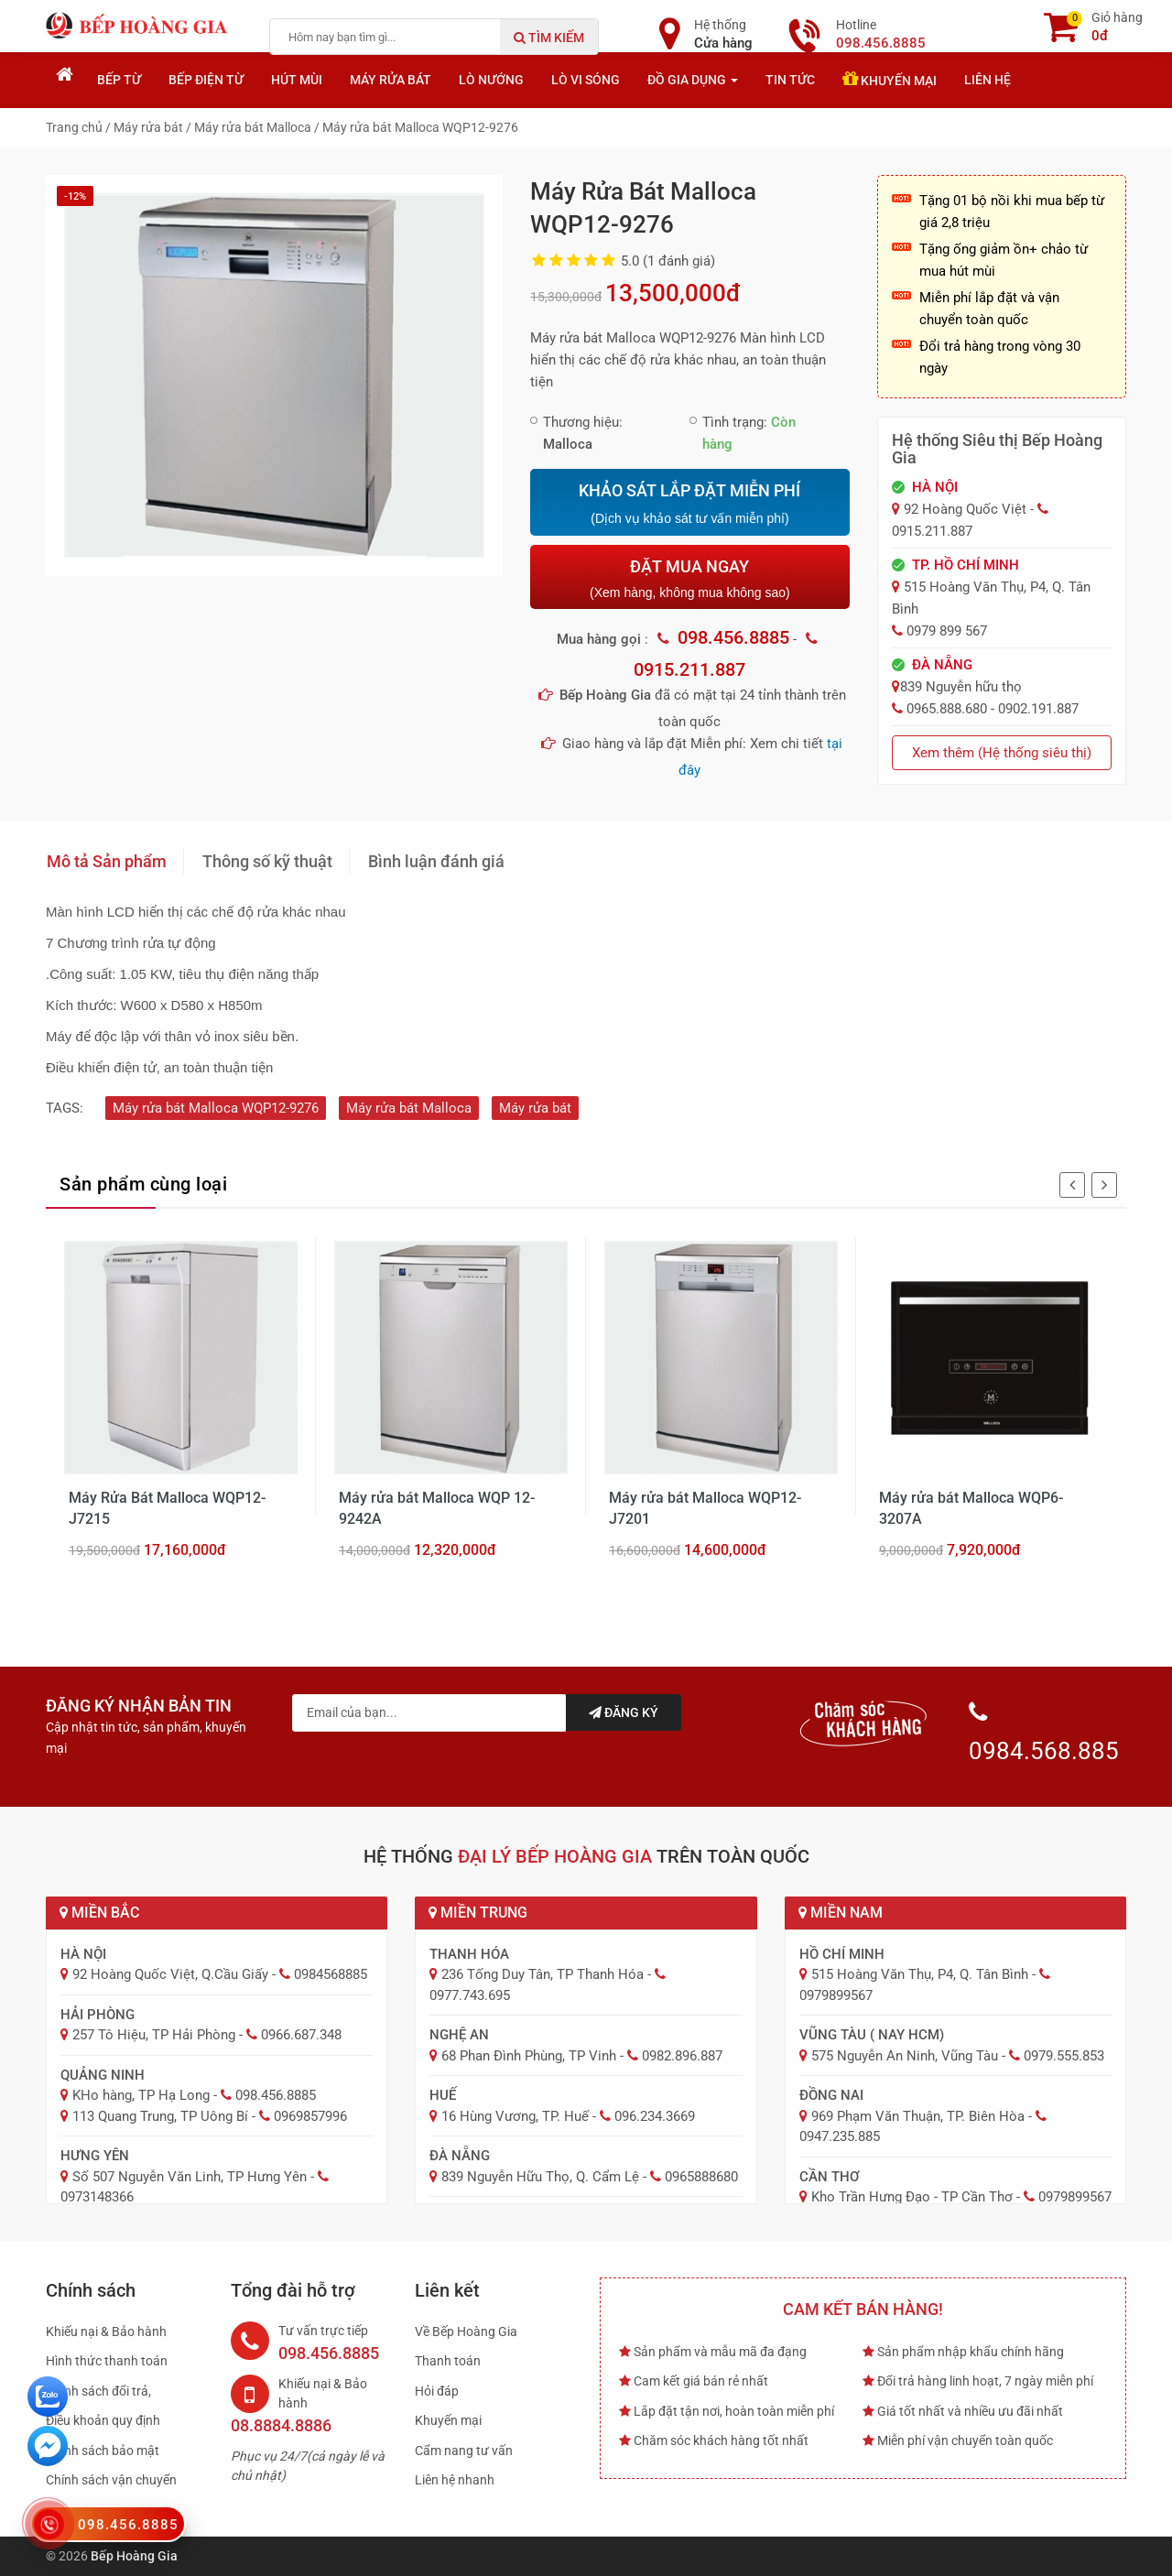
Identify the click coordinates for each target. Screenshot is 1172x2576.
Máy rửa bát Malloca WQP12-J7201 (705, 1508)
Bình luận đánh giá (436, 861)
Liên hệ (987, 79)
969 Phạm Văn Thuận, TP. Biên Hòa (918, 2116)
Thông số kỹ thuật (267, 861)
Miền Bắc (99, 1912)
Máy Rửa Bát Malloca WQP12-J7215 (167, 1508)
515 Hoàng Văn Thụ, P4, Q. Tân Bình (919, 1974)
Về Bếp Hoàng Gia (466, 2331)
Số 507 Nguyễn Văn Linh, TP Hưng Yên (189, 2176)
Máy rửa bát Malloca (409, 1108)
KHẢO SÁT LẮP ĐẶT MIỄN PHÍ (689, 504)
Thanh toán (448, 2360)
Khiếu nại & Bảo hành (106, 2331)
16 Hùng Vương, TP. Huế (515, 2116)
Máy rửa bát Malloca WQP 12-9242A (437, 1508)
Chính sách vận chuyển (111, 2480)
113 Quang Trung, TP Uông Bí (160, 2116)
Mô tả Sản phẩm (107, 861)
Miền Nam (840, 1912)
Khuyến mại (889, 79)
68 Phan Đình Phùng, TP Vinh (528, 2056)
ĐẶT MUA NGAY (689, 578)
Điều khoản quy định (103, 2420)
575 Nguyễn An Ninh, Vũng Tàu (904, 2056)
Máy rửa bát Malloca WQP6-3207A (971, 1508)
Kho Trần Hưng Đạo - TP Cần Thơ (912, 2197)
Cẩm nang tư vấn (464, 2450)
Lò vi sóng (585, 79)
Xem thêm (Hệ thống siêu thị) (1001, 753)
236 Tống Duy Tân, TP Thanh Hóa (542, 1974)
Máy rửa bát (390, 79)
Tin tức (790, 79)
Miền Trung (478, 1912)
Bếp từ (119, 79)
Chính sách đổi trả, (98, 2391)
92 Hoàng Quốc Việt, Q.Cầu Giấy (170, 1974)
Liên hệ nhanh (454, 2480)
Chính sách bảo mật (102, 2450)
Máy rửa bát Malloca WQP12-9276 (216, 1108)
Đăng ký (623, 1712)
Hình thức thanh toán (107, 2360)
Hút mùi (296, 79)
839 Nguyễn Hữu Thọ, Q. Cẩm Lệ (540, 2176)
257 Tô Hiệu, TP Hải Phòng (153, 2035)
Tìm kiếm (549, 37)
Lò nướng (491, 79)
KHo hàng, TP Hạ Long (141, 2095)
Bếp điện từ (206, 79)
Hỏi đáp (437, 2391)
